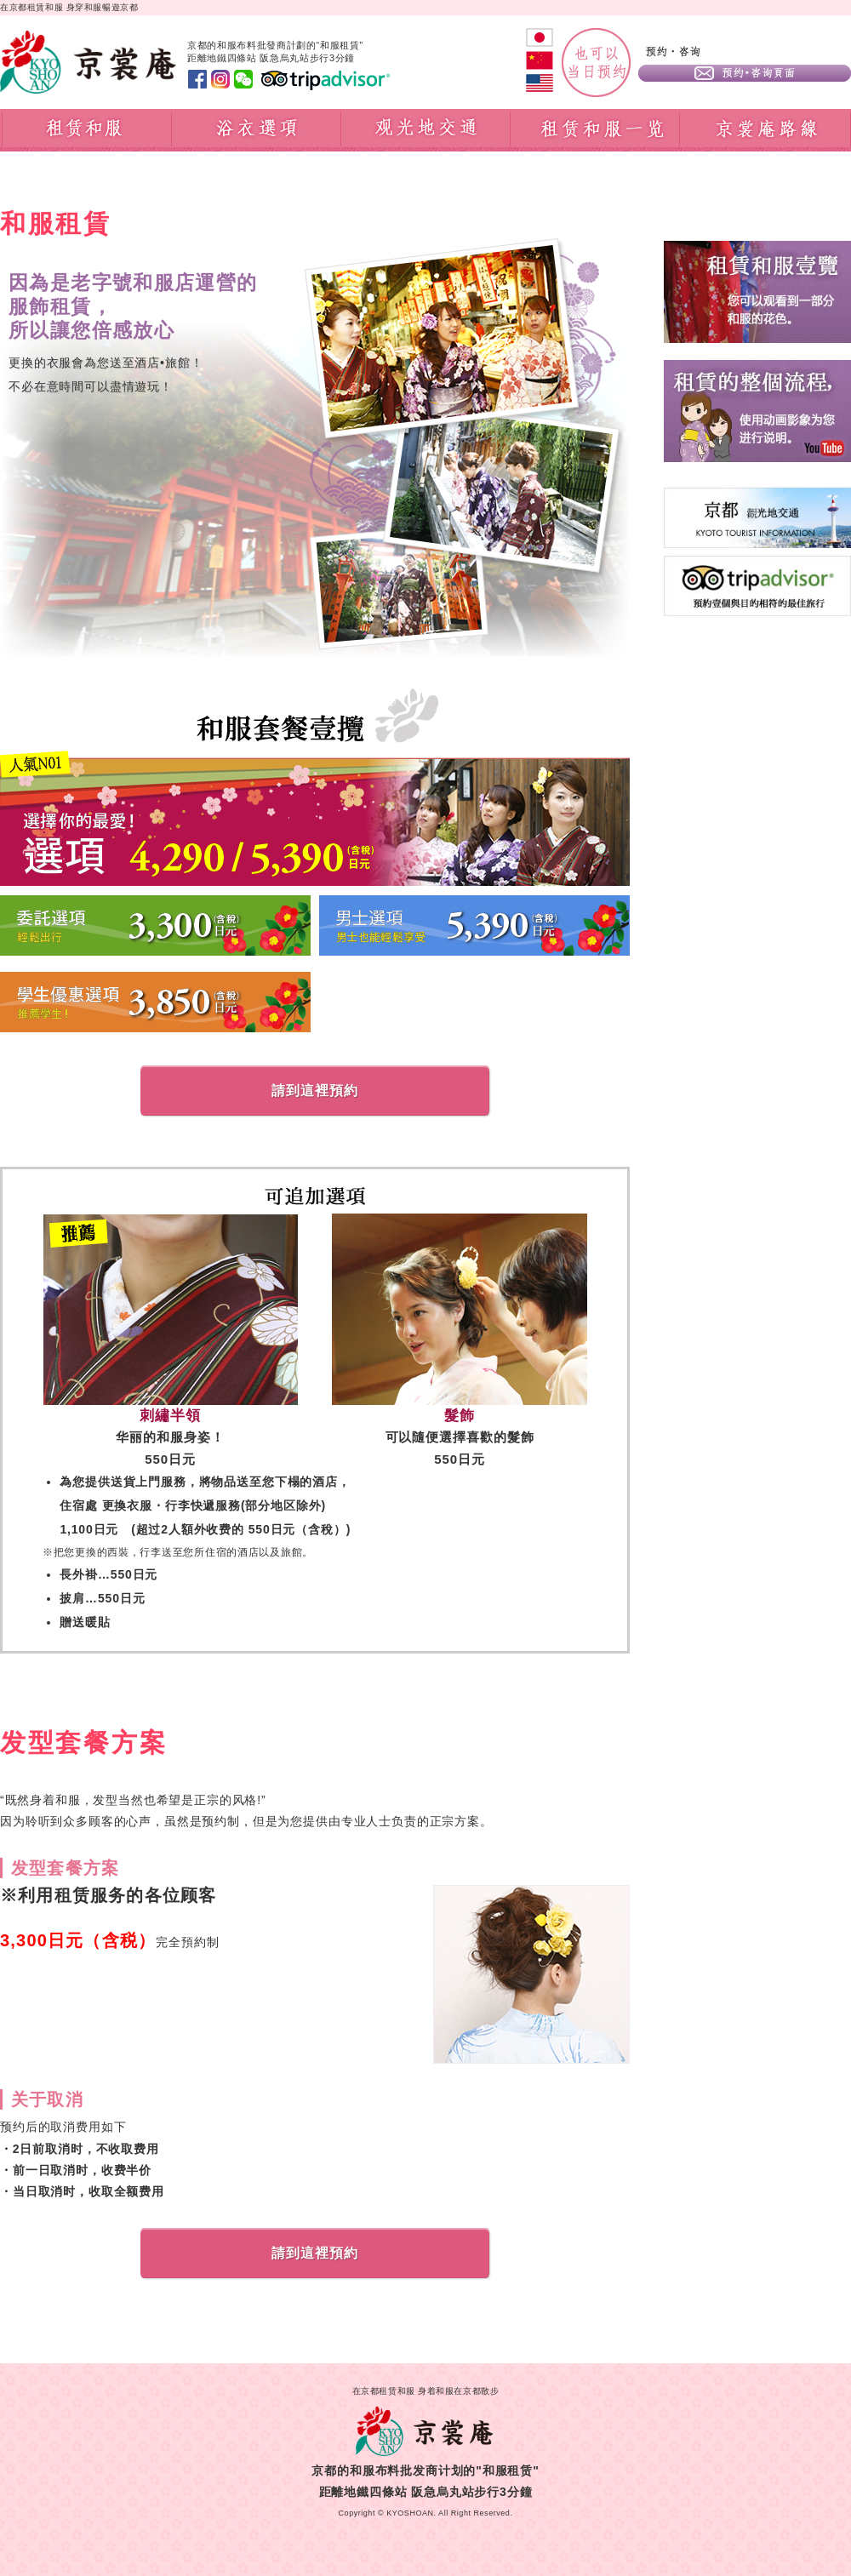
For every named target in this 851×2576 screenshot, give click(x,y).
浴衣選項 (256, 130)
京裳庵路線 (765, 130)
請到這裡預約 (314, 1090)
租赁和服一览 (595, 130)
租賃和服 (86, 130)
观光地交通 (426, 130)
